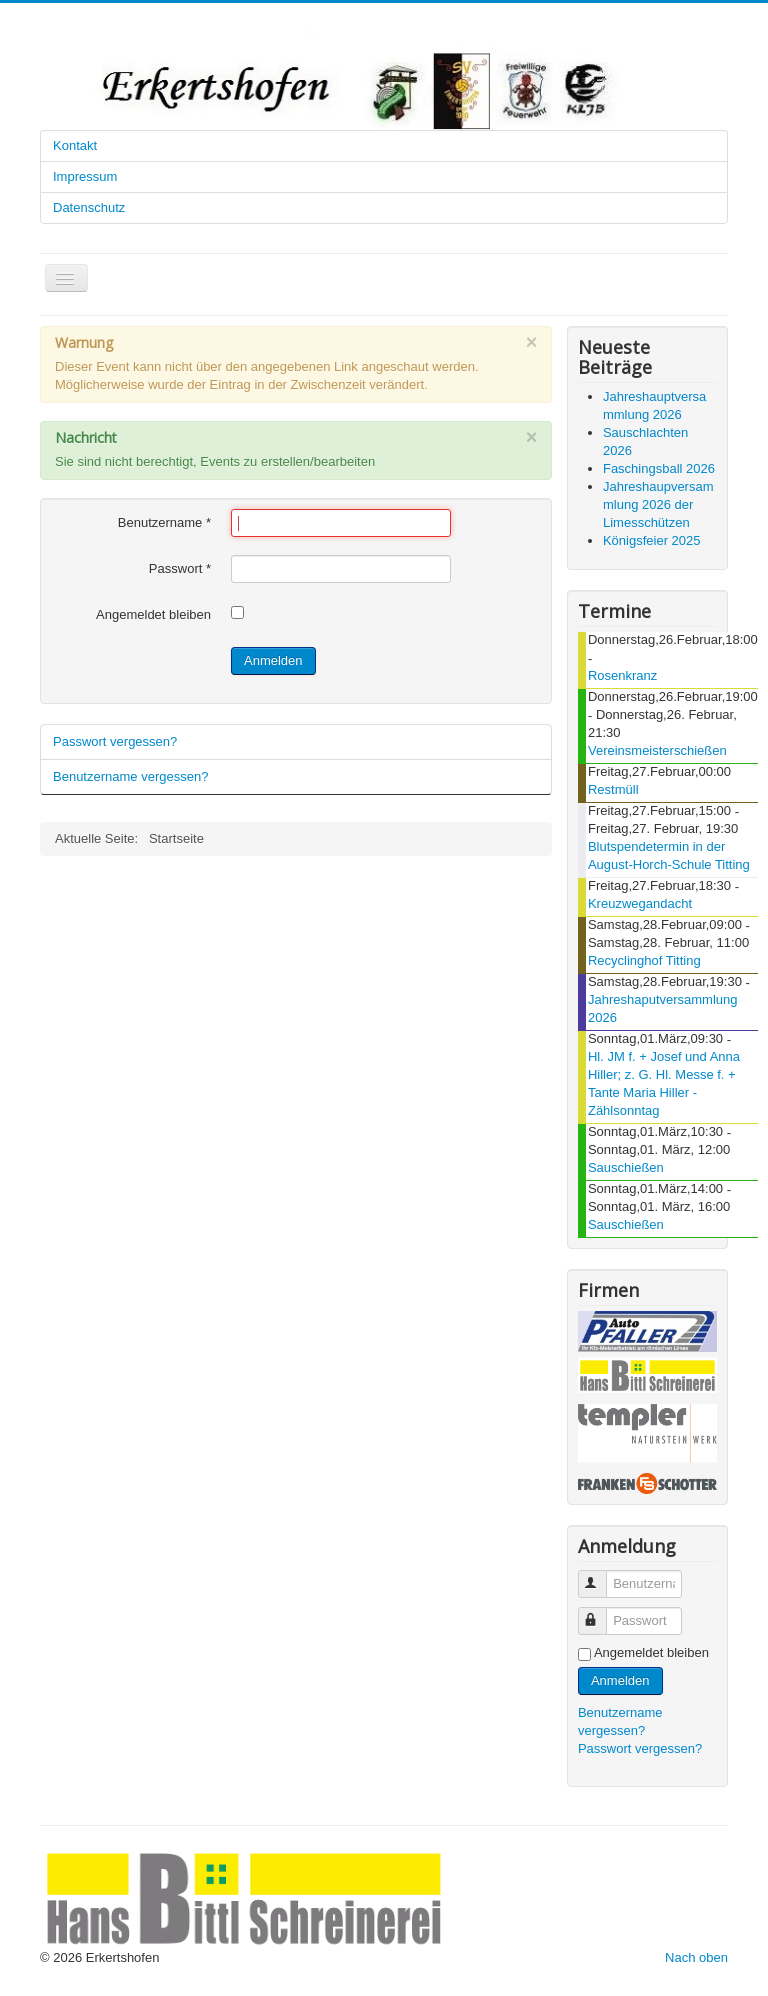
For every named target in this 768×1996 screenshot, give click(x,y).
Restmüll (613, 789)
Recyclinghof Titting (644, 960)
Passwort (180, 568)
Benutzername (164, 522)
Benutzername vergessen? (130, 776)
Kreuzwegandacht (640, 903)
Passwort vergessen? (115, 741)
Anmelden (273, 660)
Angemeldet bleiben (153, 614)
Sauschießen (626, 1167)
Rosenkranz (622, 675)
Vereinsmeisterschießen (657, 750)
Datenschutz (89, 207)
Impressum (85, 176)
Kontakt (75, 145)
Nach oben (696, 1957)
